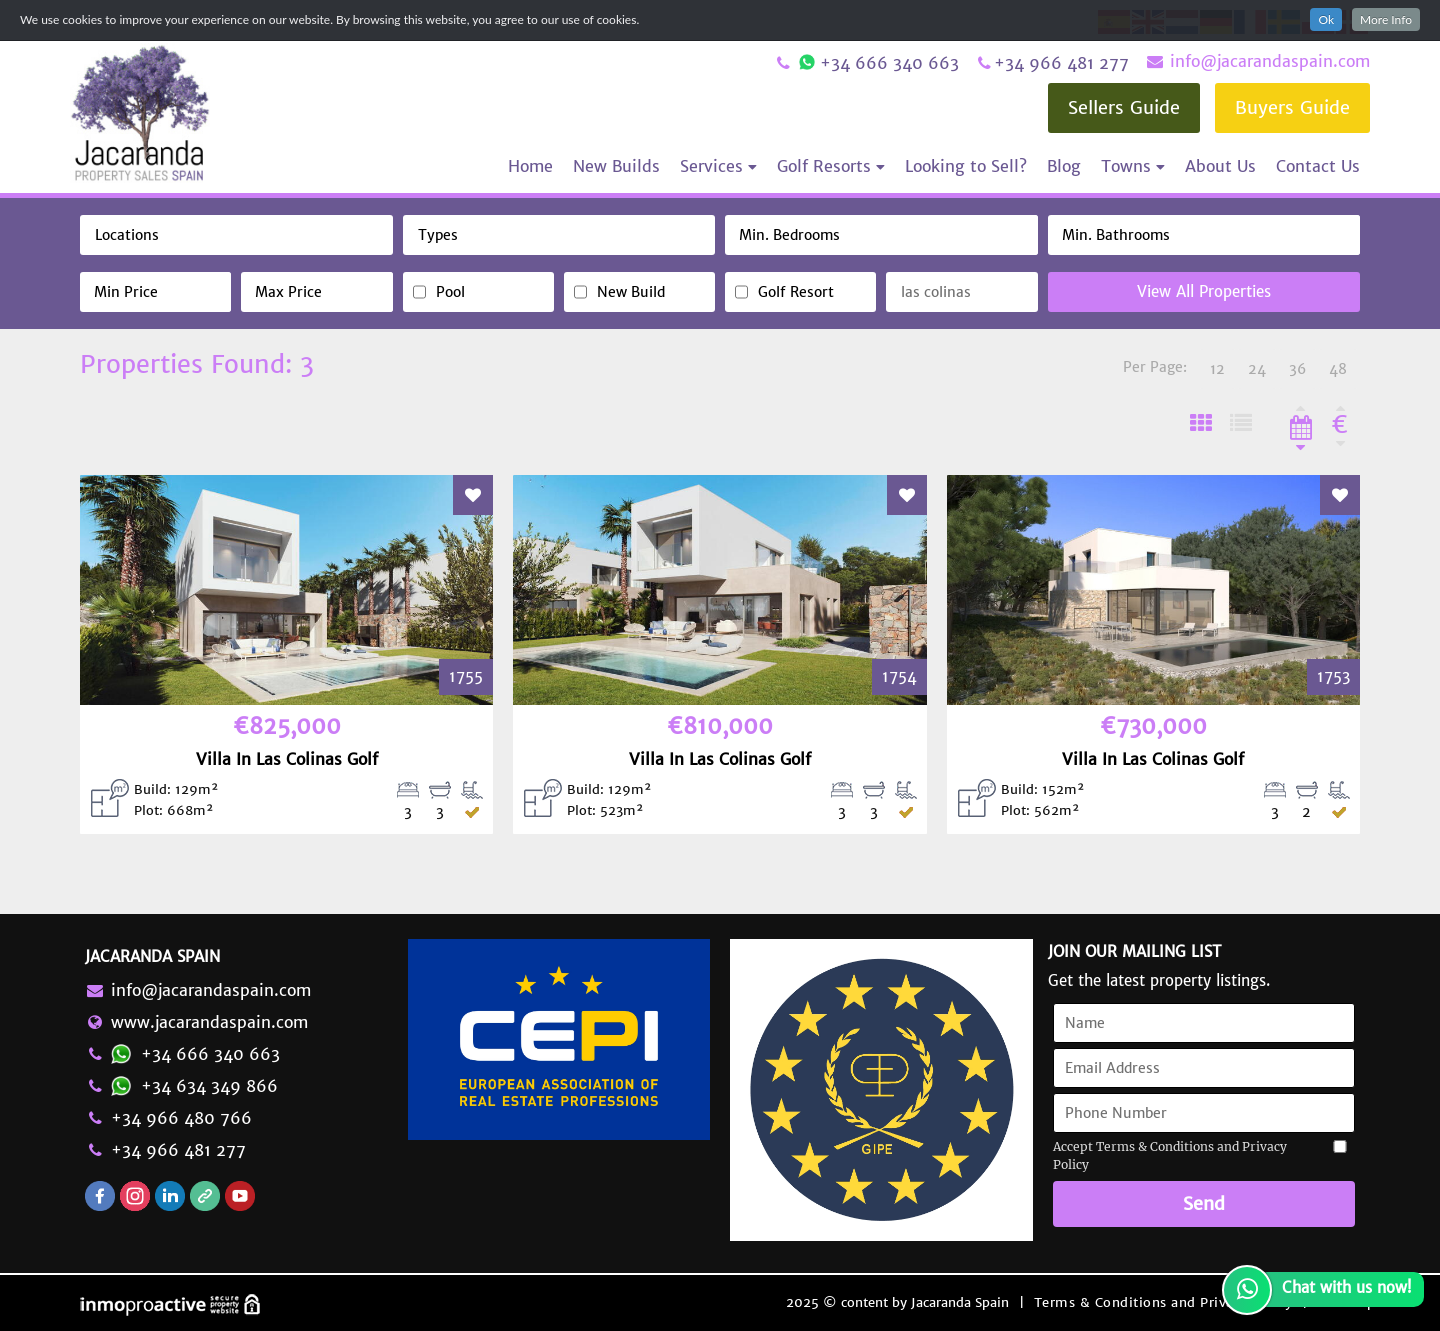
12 (1217, 369)
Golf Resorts (831, 166)
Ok (1326, 19)
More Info (1386, 19)
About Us (1220, 166)
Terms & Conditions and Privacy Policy (1163, 1302)
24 (1257, 369)
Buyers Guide (1292, 107)
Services (718, 166)
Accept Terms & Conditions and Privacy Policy (1170, 1155)
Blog (1064, 166)
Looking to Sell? (966, 166)
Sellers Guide (1124, 107)
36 (1297, 369)
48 (1338, 369)
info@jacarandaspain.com (1257, 61)
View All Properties (1204, 291)
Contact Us (1318, 166)
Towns (1133, 166)
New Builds (616, 166)
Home (530, 166)
